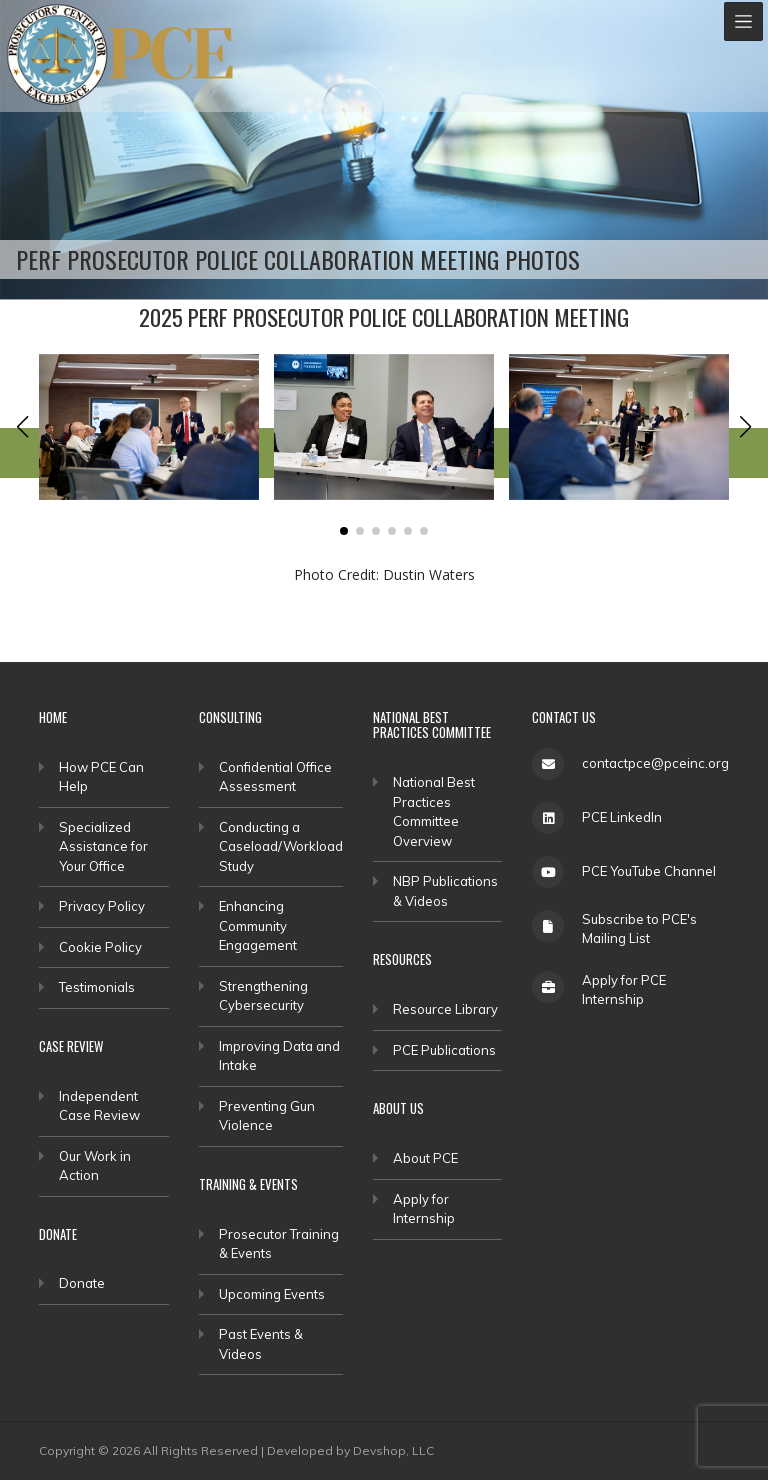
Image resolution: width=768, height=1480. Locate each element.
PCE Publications (444, 1050)
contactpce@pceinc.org (655, 763)
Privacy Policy (102, 906)
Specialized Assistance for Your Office (103, 846)
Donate (82, 1283)
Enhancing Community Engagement (258, 925)
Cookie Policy (100, 947)
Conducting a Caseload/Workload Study (281, 846)
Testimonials (97, 987)
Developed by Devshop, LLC (350, 1450)
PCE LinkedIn (622, 817)
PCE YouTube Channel (649, 871)
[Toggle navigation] (743, 21)
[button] (23, 427)
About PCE (425, 1158)
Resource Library (445, 1009)
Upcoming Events (272, 1294)
